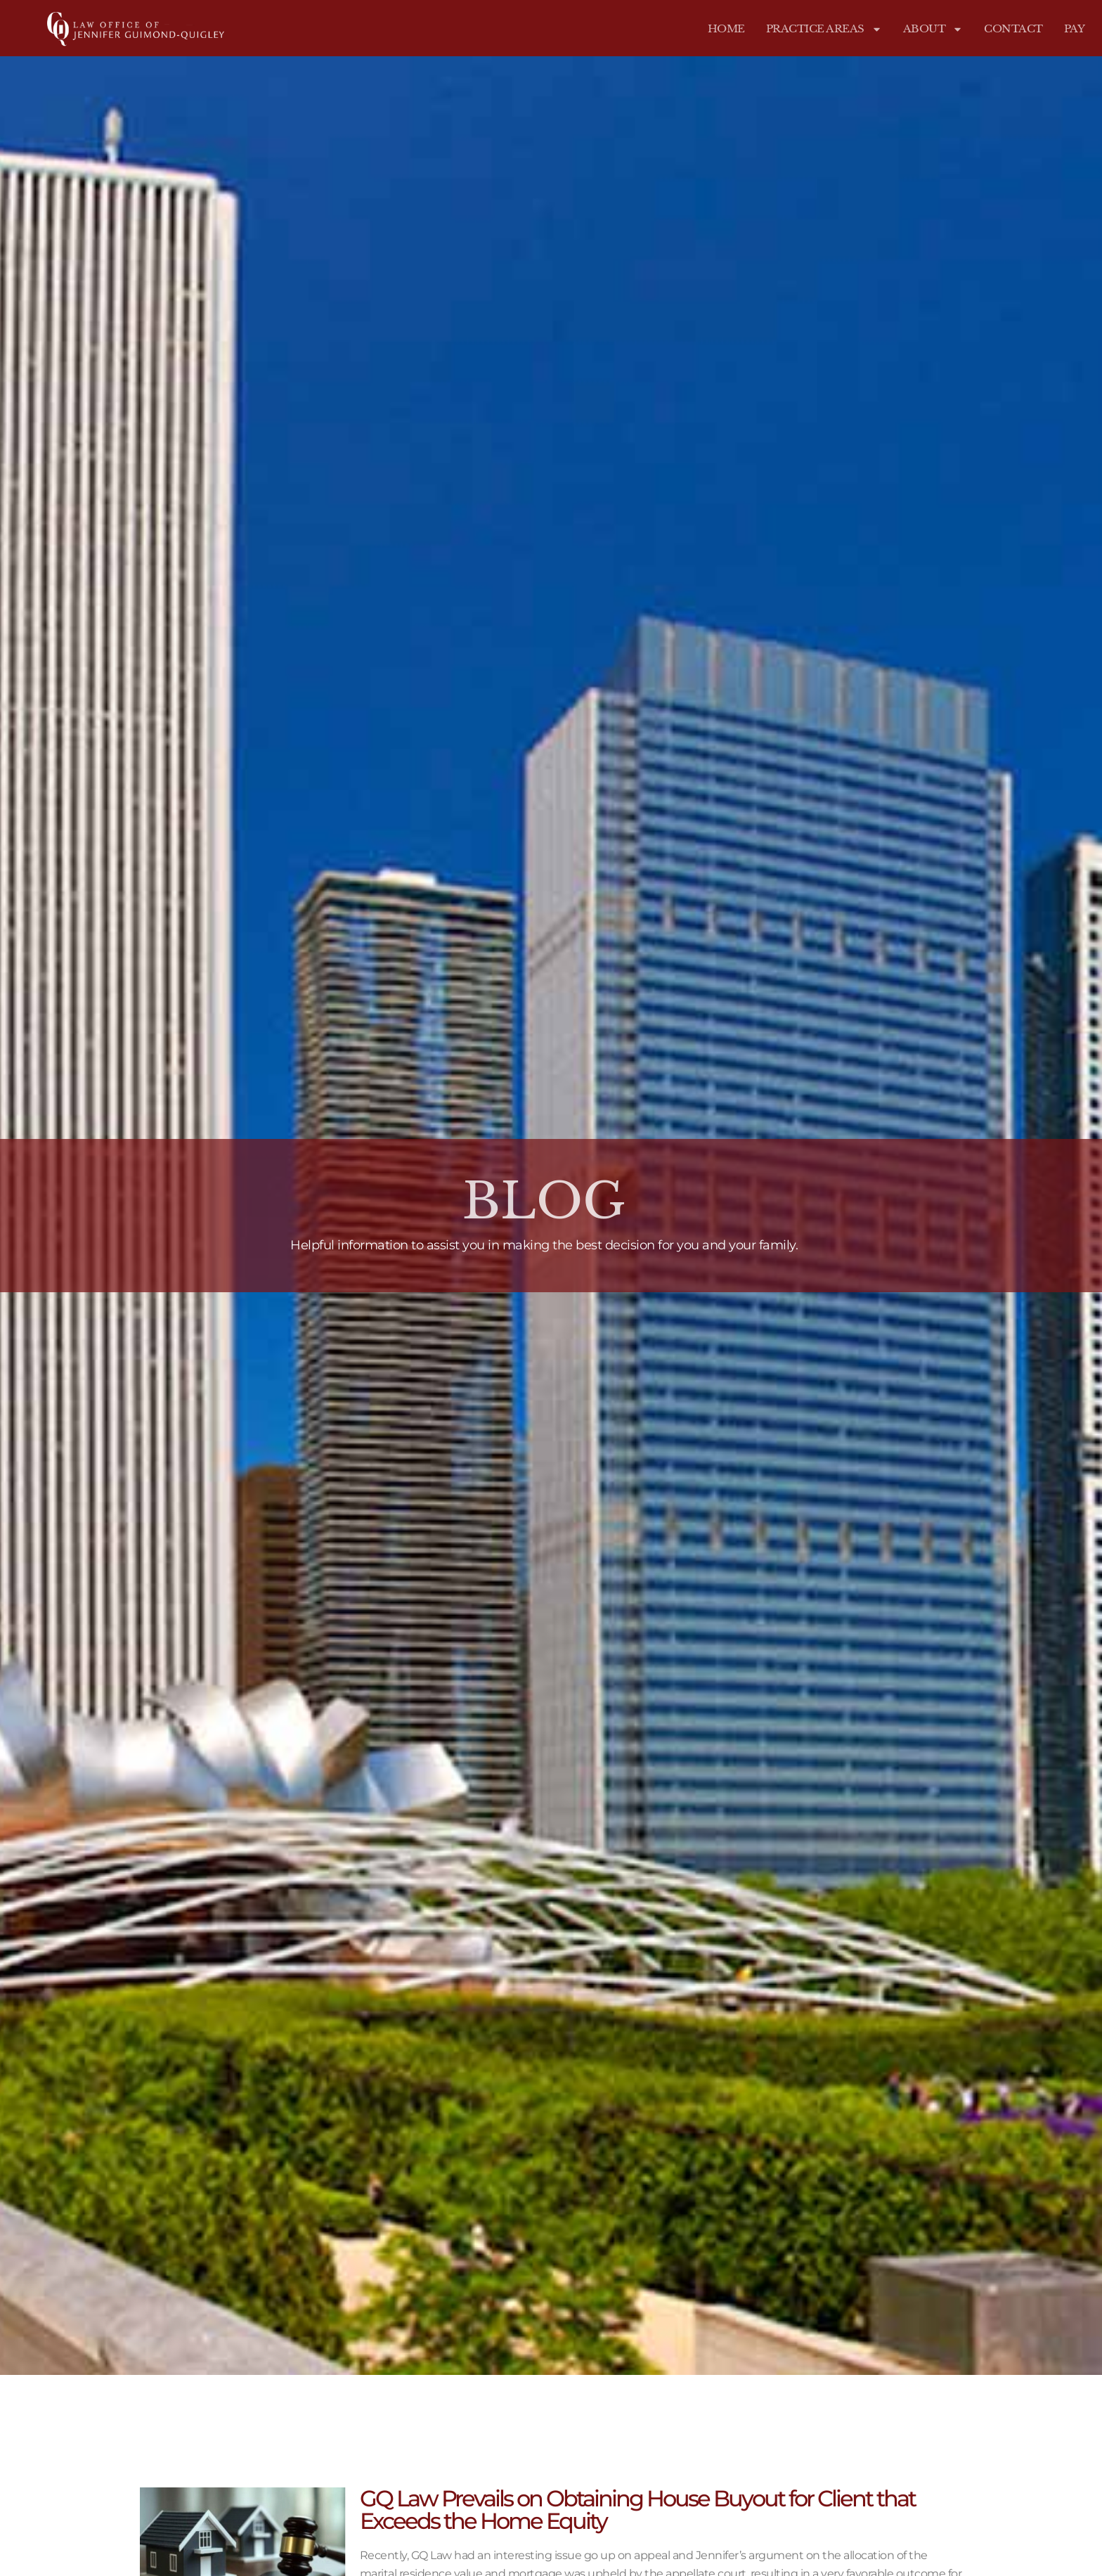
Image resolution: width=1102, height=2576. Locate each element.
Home (726, 28)
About (933, 29)
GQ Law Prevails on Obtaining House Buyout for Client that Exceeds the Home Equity (637, 2510)
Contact (1013, 28)
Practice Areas (824, 29)
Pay (1074, 28)
